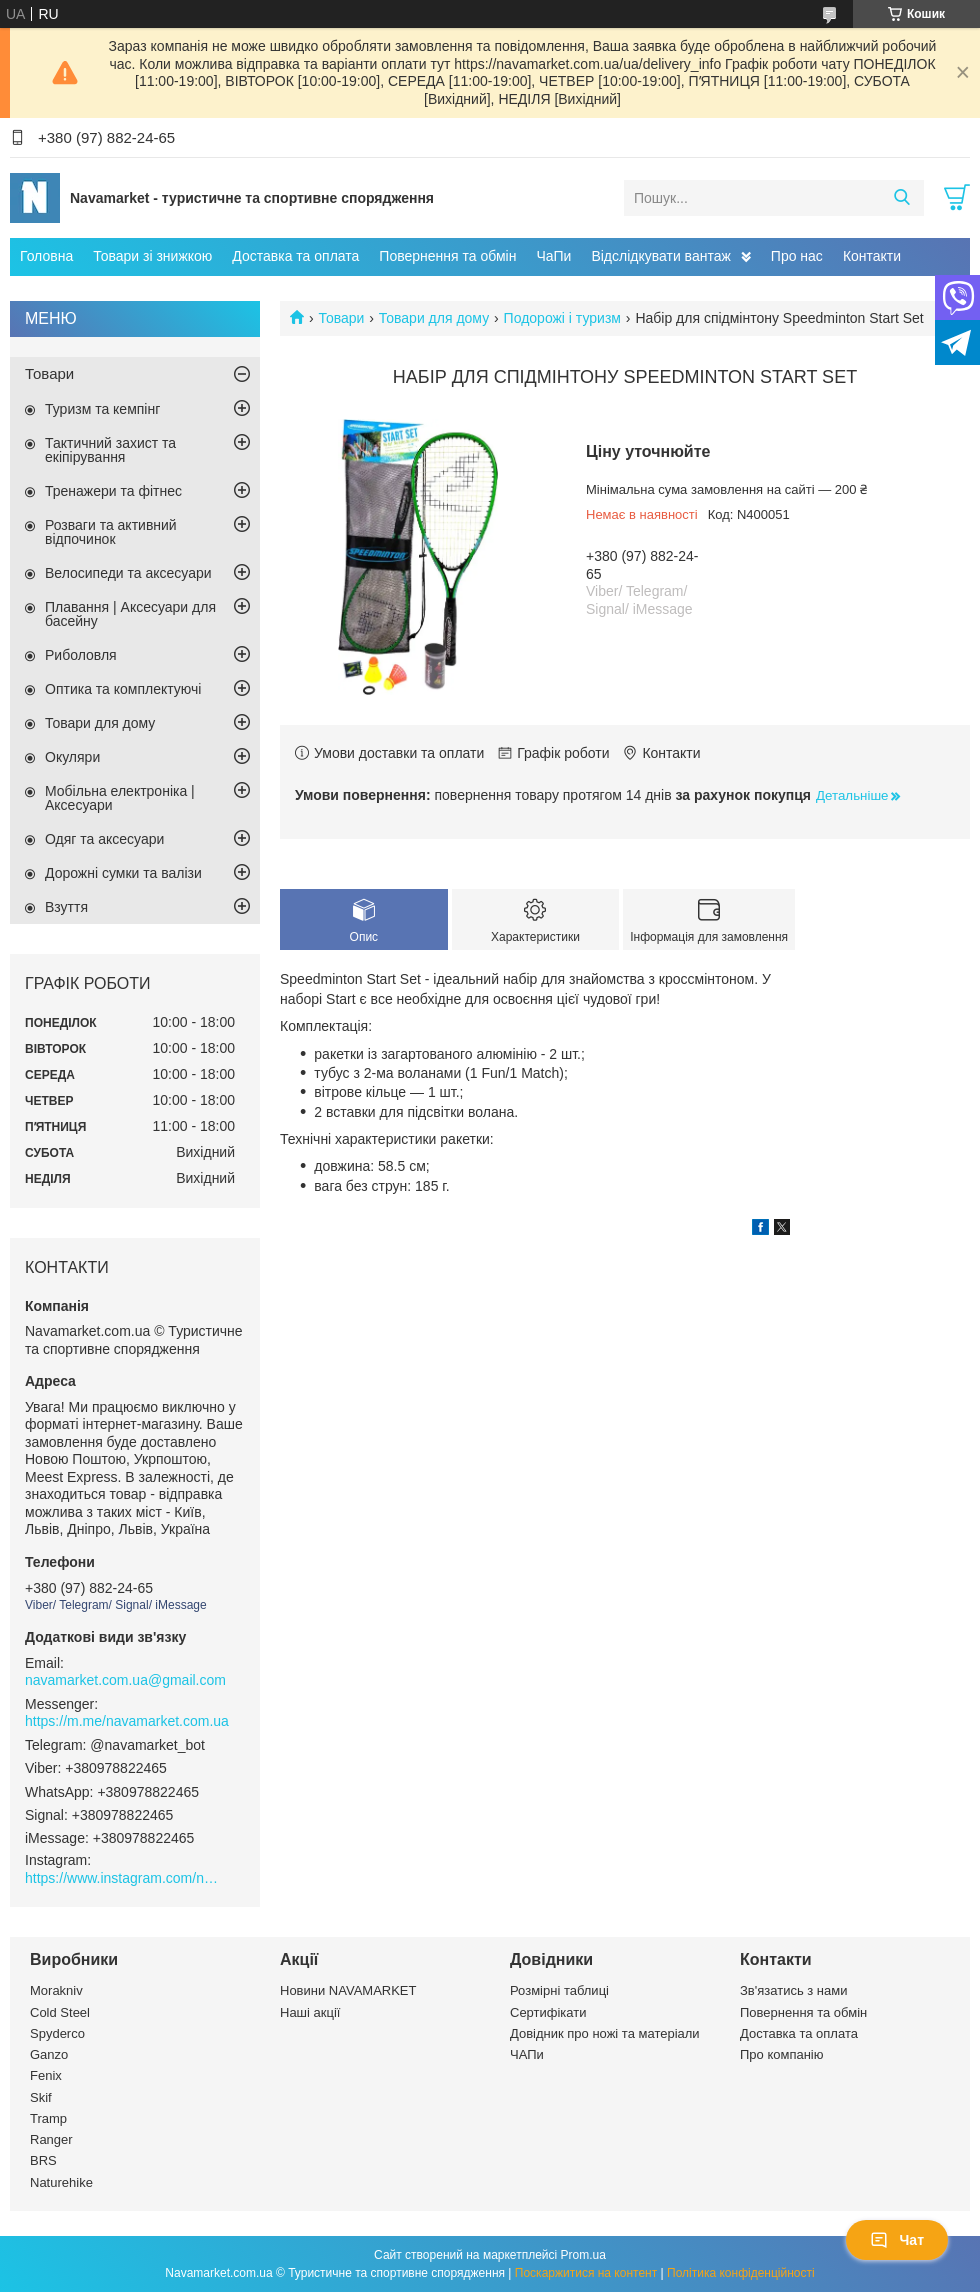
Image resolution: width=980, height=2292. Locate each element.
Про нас (797, 256)
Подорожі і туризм (562, 318)
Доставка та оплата (295, 256)
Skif (41, 2097)
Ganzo (49, 2054)
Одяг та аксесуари (104, 839)
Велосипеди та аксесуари (128, 573)
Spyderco (57, 2033)
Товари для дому (434, 318)
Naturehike (61, 2182)
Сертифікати (548, 2012)
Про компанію (782, 2054)
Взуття (66, 907)
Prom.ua (583, 2255)
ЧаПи (553, 256)
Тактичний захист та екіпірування (110, 450)
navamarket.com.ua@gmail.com (125, 1680)
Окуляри (72, 757)
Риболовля (81, 655)
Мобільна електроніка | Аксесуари (120, 798)
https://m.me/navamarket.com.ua (127, 1721)
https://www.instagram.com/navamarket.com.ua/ (125, 1878)
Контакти (872, 256)
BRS (43, 2160)
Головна (46, 256)
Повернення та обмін (447, 256)
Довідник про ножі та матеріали (605, 2033)
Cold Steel (60, 2012)
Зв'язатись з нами (793, 1990)
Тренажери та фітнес (113, 491)
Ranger (51, 2139)
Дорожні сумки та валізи (123, 873)
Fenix (46, 2075)
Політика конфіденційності (741, 2273)
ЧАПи (527, 2054)
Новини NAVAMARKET (348, 1990)
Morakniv (56, 1990)
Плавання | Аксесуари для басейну (130, 614)
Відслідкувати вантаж (660, 256)
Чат (897, 2240)
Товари (341, 318)
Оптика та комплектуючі (123, 689)
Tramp (48, 2118)
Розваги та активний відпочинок (111, 532)
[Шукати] (901, 198)
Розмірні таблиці (559, 1990)
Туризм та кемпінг (102, 409)
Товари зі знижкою (152, 256)
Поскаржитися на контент (586, 2273)
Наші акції (310, 2012)
